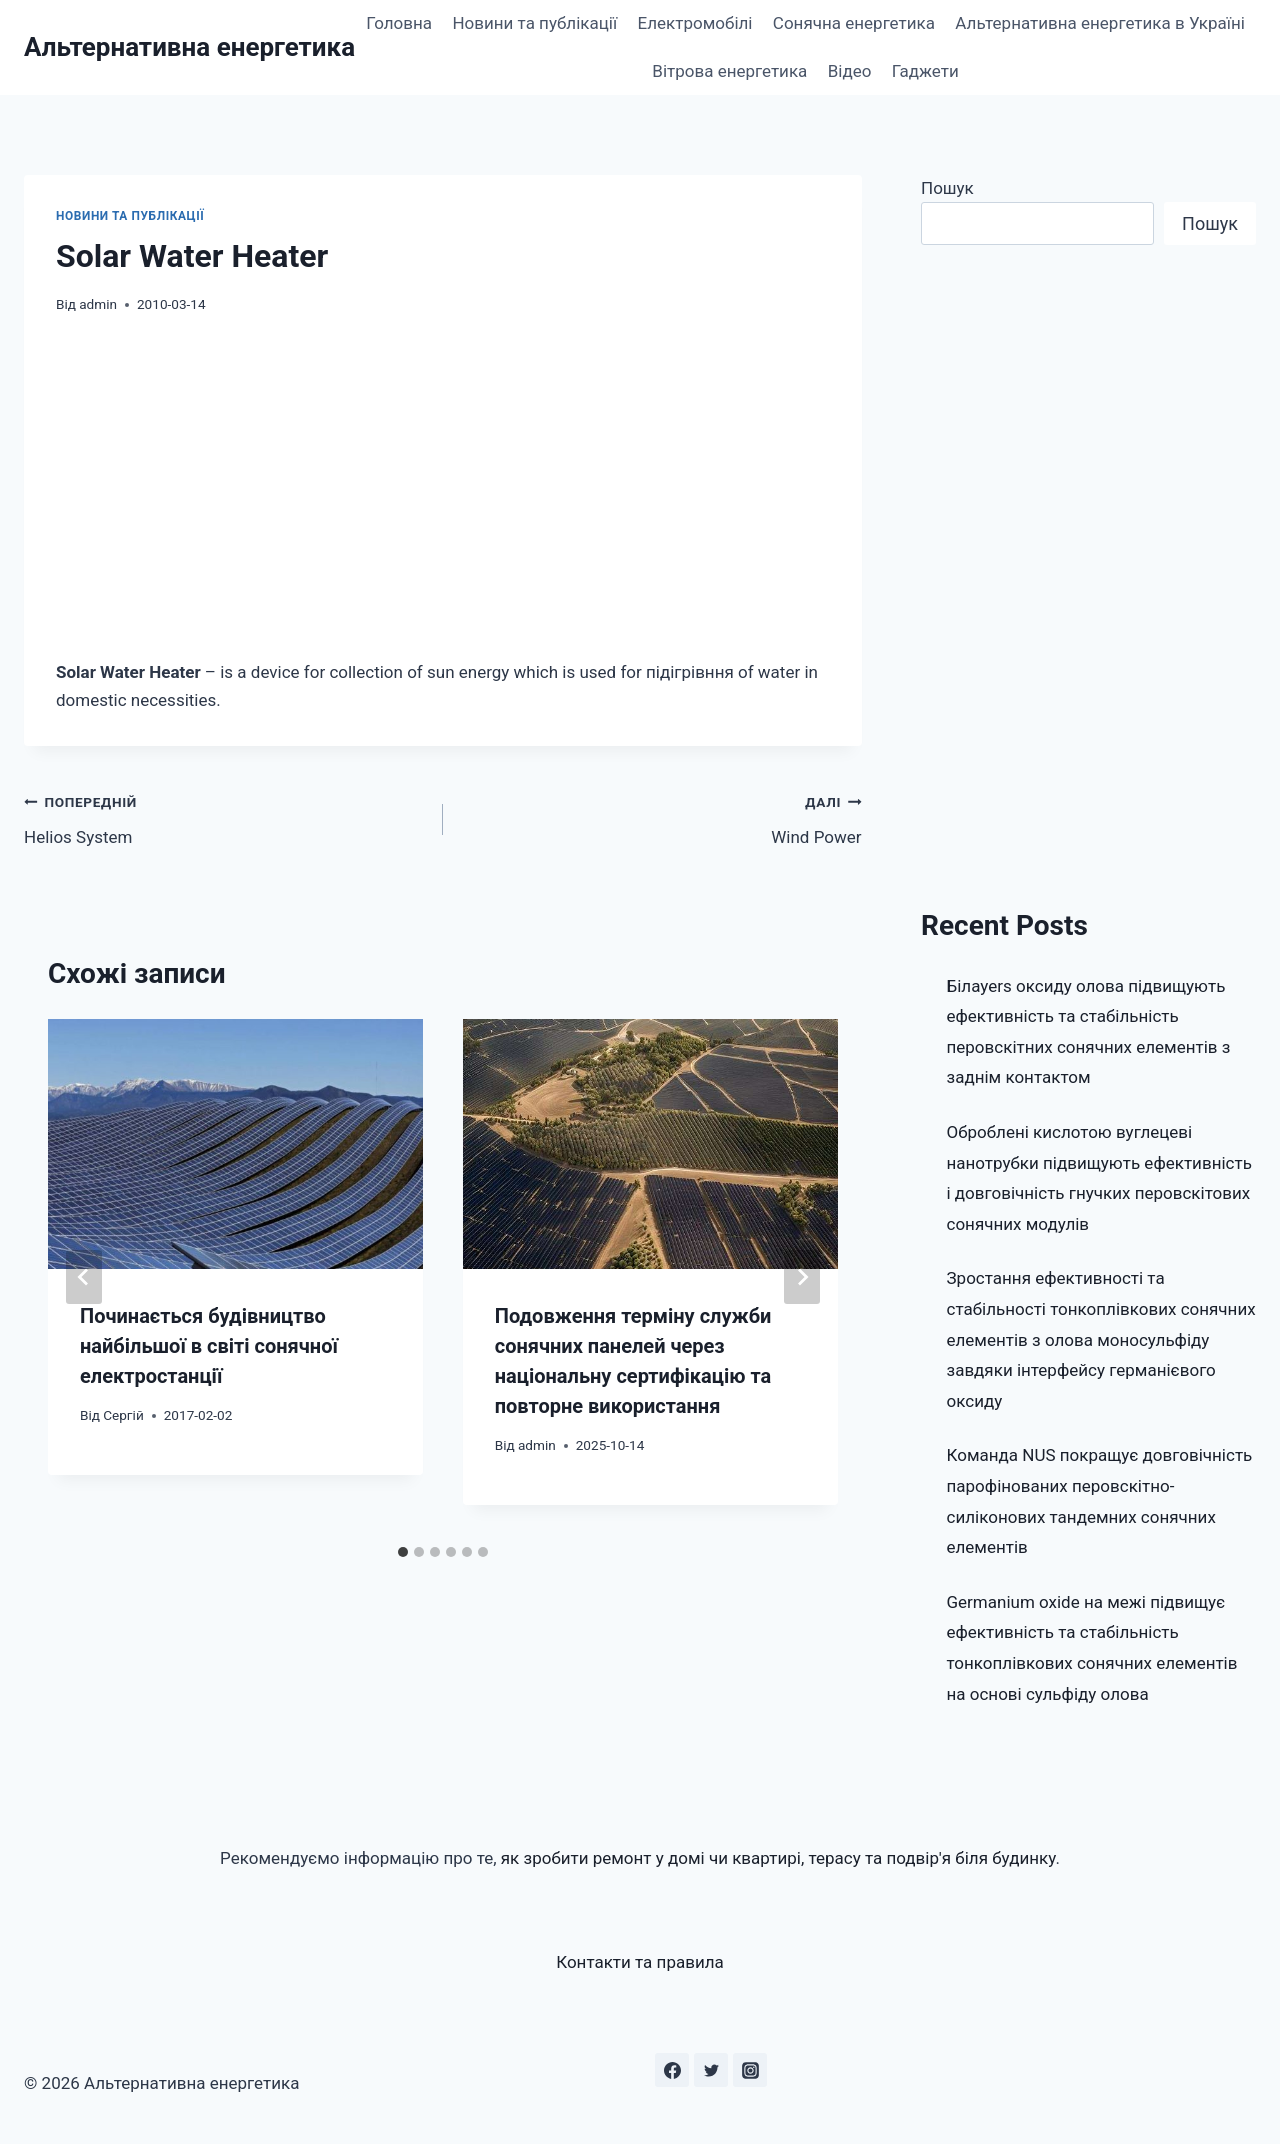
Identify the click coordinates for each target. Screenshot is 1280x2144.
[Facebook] (672, 2070)
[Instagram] (750, 2070)
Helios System (225, 817)
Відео (850, 71)
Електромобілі (695, 23)
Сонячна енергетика (854, 23)
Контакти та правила (640, 1962)
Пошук (947, 188)
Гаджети (925, 71)
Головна (399, 23)
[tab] (403, 1552)
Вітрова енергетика (729, 71)
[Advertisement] (443, 487)
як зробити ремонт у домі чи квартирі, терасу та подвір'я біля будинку (778, 1858)
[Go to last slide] (84, 1277)
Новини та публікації (534, 23)
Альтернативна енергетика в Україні (1100, 23)
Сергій (123, 1415)
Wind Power (661, 817)
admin (98, 304)
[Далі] (802, 1277)
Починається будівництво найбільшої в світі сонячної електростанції (209, 1346)
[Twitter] (711, 2070)
